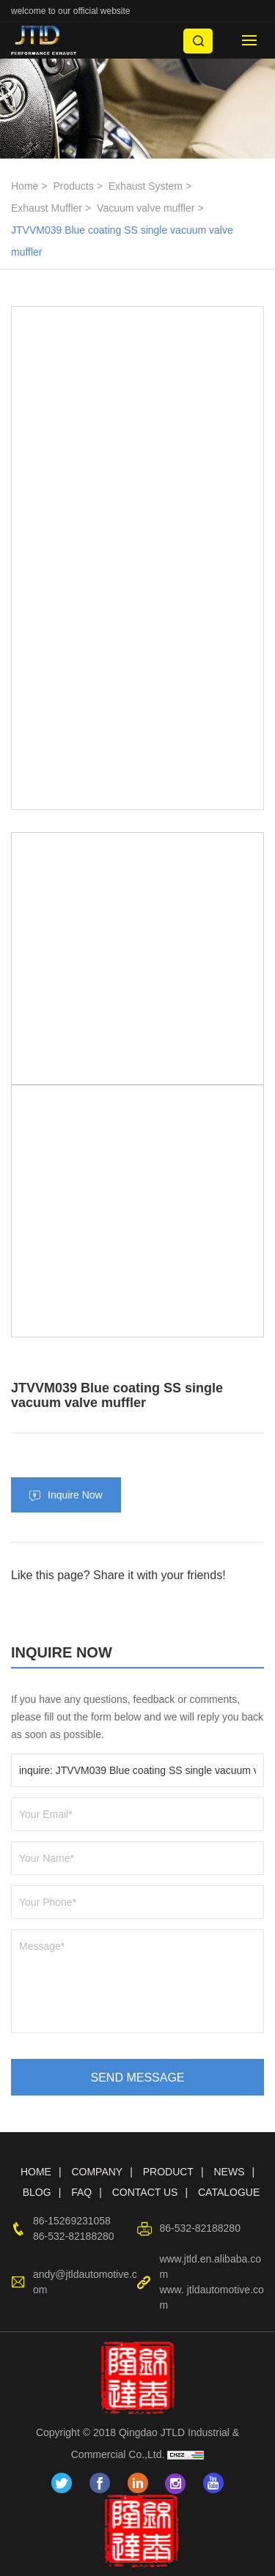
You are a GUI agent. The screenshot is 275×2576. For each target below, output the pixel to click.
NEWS (228, 2172)
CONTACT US (145, 2192)
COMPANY (96, 2172)
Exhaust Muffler (46, 208)
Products (73, 186)
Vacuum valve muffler (145, 208)
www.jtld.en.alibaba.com (210, 2266)
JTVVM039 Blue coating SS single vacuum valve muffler (122, 241)
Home (24, 186)
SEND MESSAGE (137, 2077)
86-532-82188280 (73, 2236)
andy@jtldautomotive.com (85, 2281)
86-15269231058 (72, 2221)
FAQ (81, 2192)
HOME (36, 2172)
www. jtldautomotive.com (211, 2297)
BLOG (37, 2192)
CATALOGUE (229, 2192)
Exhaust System (146, 186)
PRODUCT (168, 2172)
